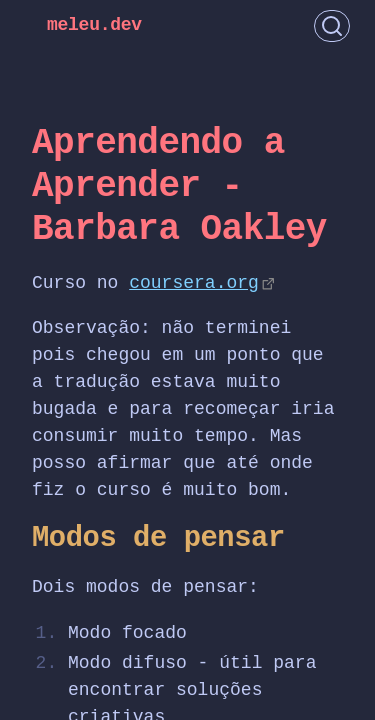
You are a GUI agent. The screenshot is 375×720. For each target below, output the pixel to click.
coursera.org (194, 283)
